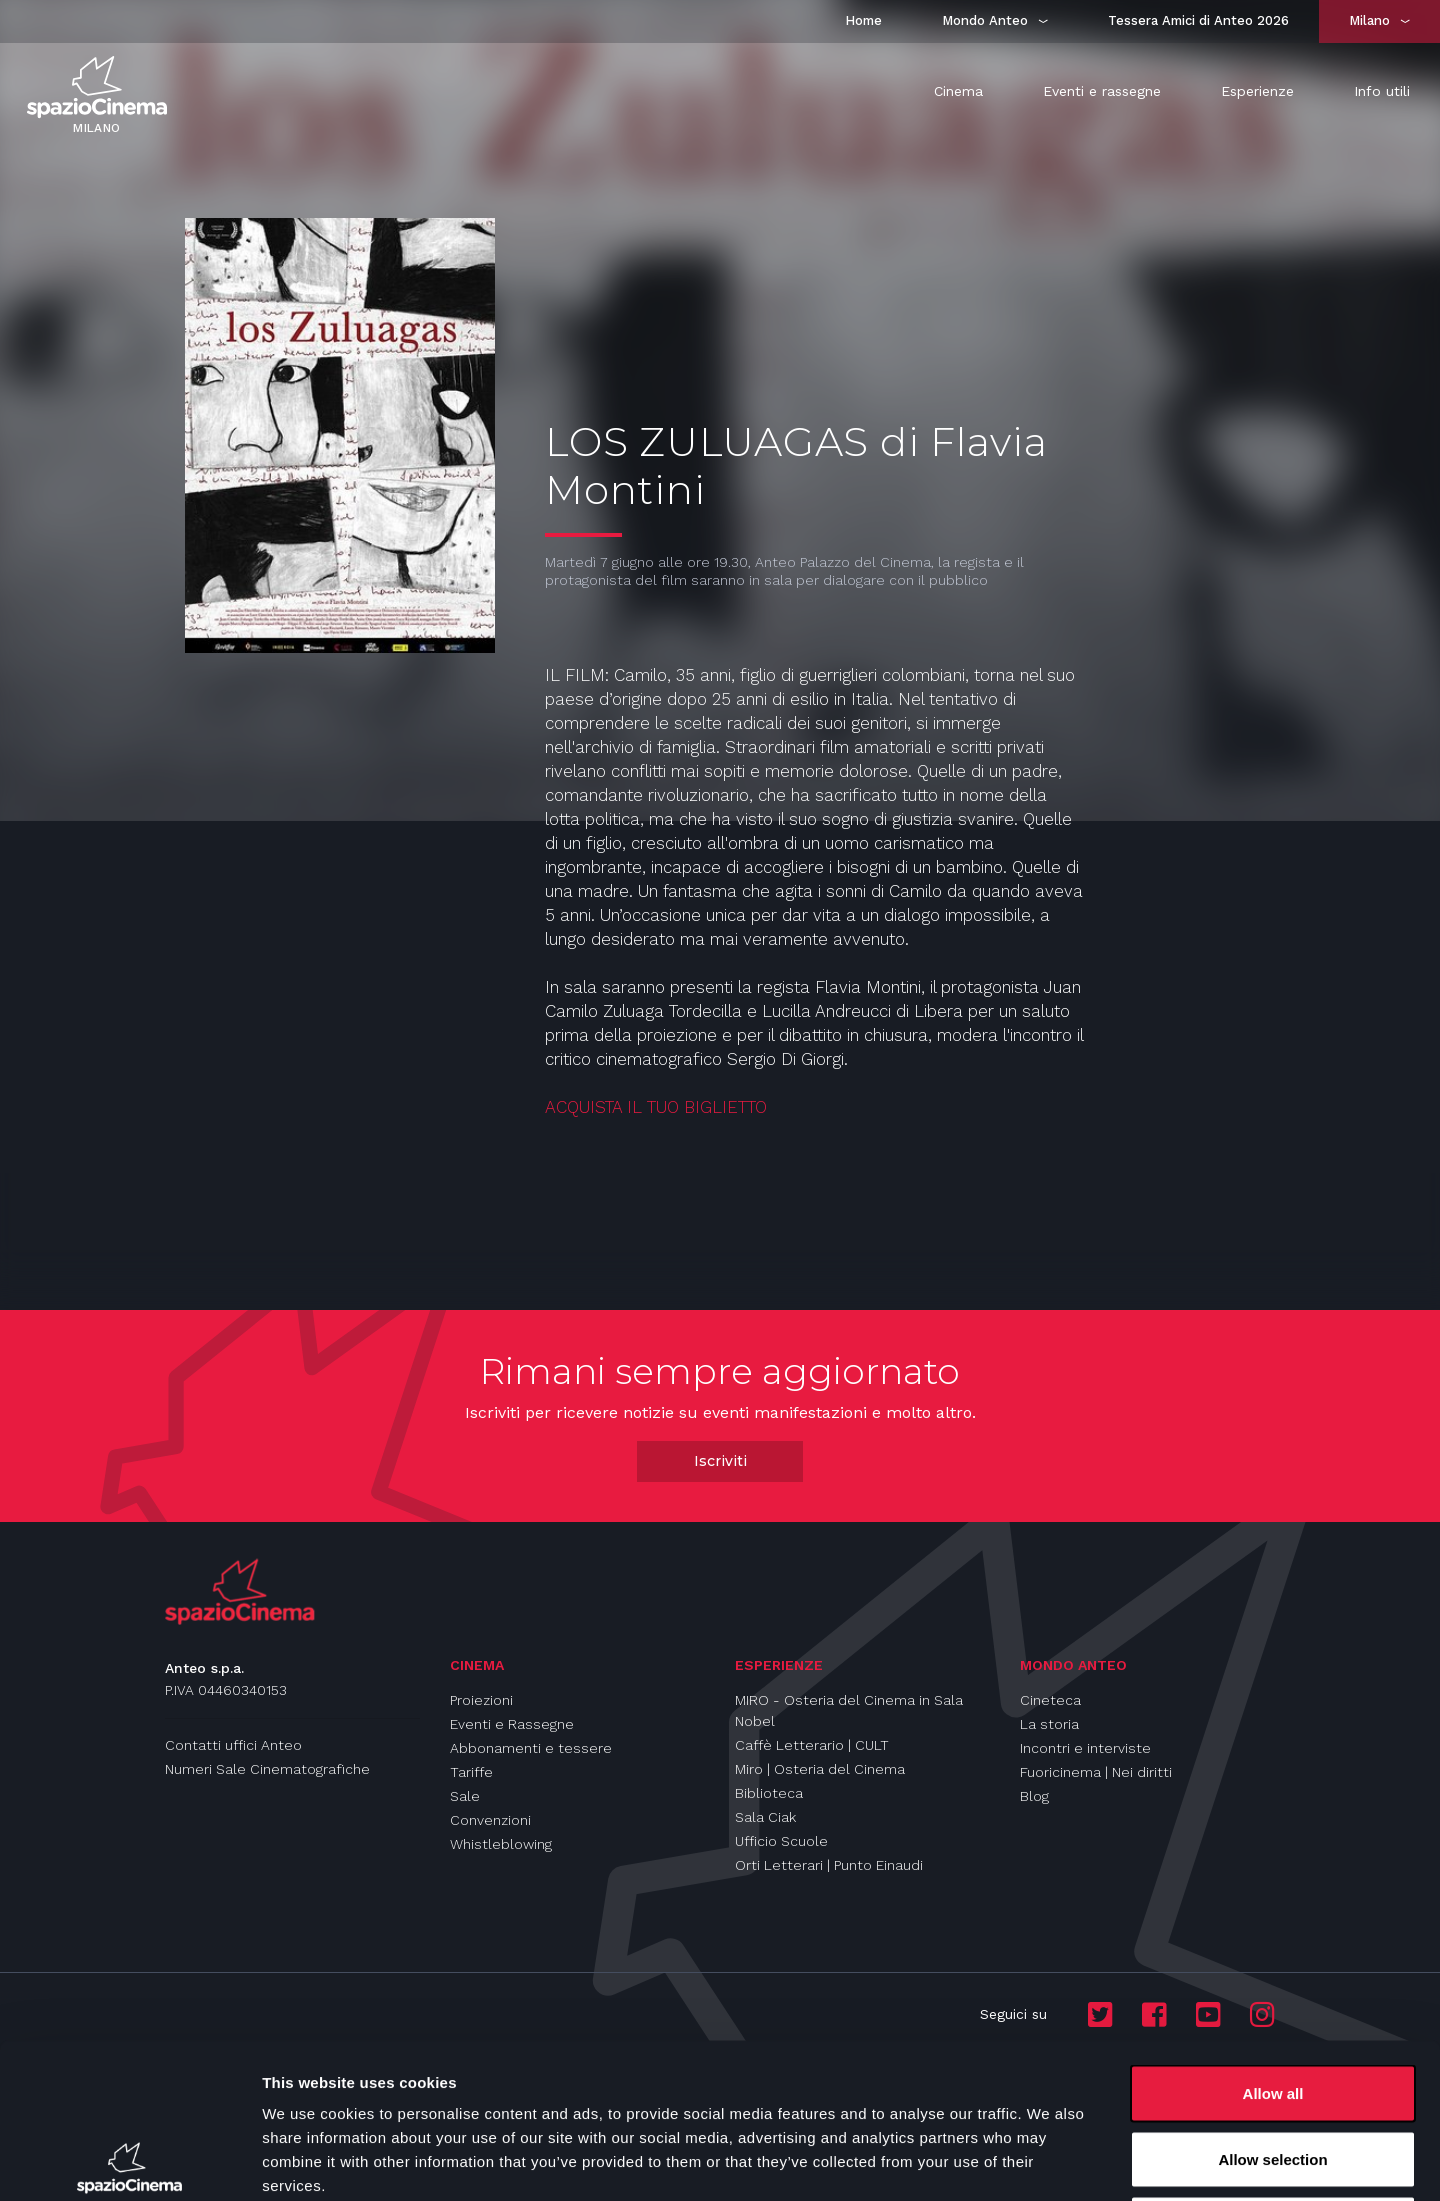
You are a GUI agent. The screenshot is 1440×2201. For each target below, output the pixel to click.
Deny (1273, 2069)
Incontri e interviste (1085, 1748)
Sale (465, 1796)
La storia (1049, 1724)
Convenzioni (490, 1820)
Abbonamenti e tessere (531, 1748)
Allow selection (1272, 2004)
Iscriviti (720, 1461)
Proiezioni (481, 1700)
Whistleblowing (501, 1844)
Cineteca (1050, 1700)
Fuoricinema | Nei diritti (1096, 1772)
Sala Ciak (765, 1817)
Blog (1034, 1796)
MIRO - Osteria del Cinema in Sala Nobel (849, 1710)
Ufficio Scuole (781, 1841)
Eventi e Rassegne (512, 1724)
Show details (1049, 2161)
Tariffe (471, 1772)
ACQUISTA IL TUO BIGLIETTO (658, 1107)
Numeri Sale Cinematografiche (267, 1769)
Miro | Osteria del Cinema (820, 1769)
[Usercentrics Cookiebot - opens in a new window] (129, 2162)
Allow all (1273, 1938)
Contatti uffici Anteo (233, 1745)
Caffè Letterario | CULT (812, 1745)
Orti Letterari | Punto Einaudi (829, 1865)
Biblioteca (769, 1793)
